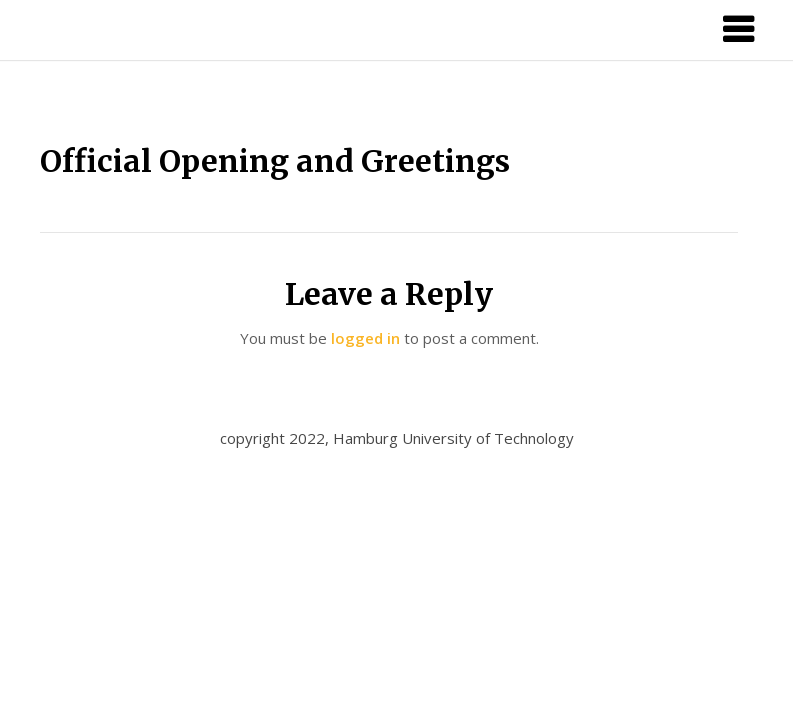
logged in (365, 338)
